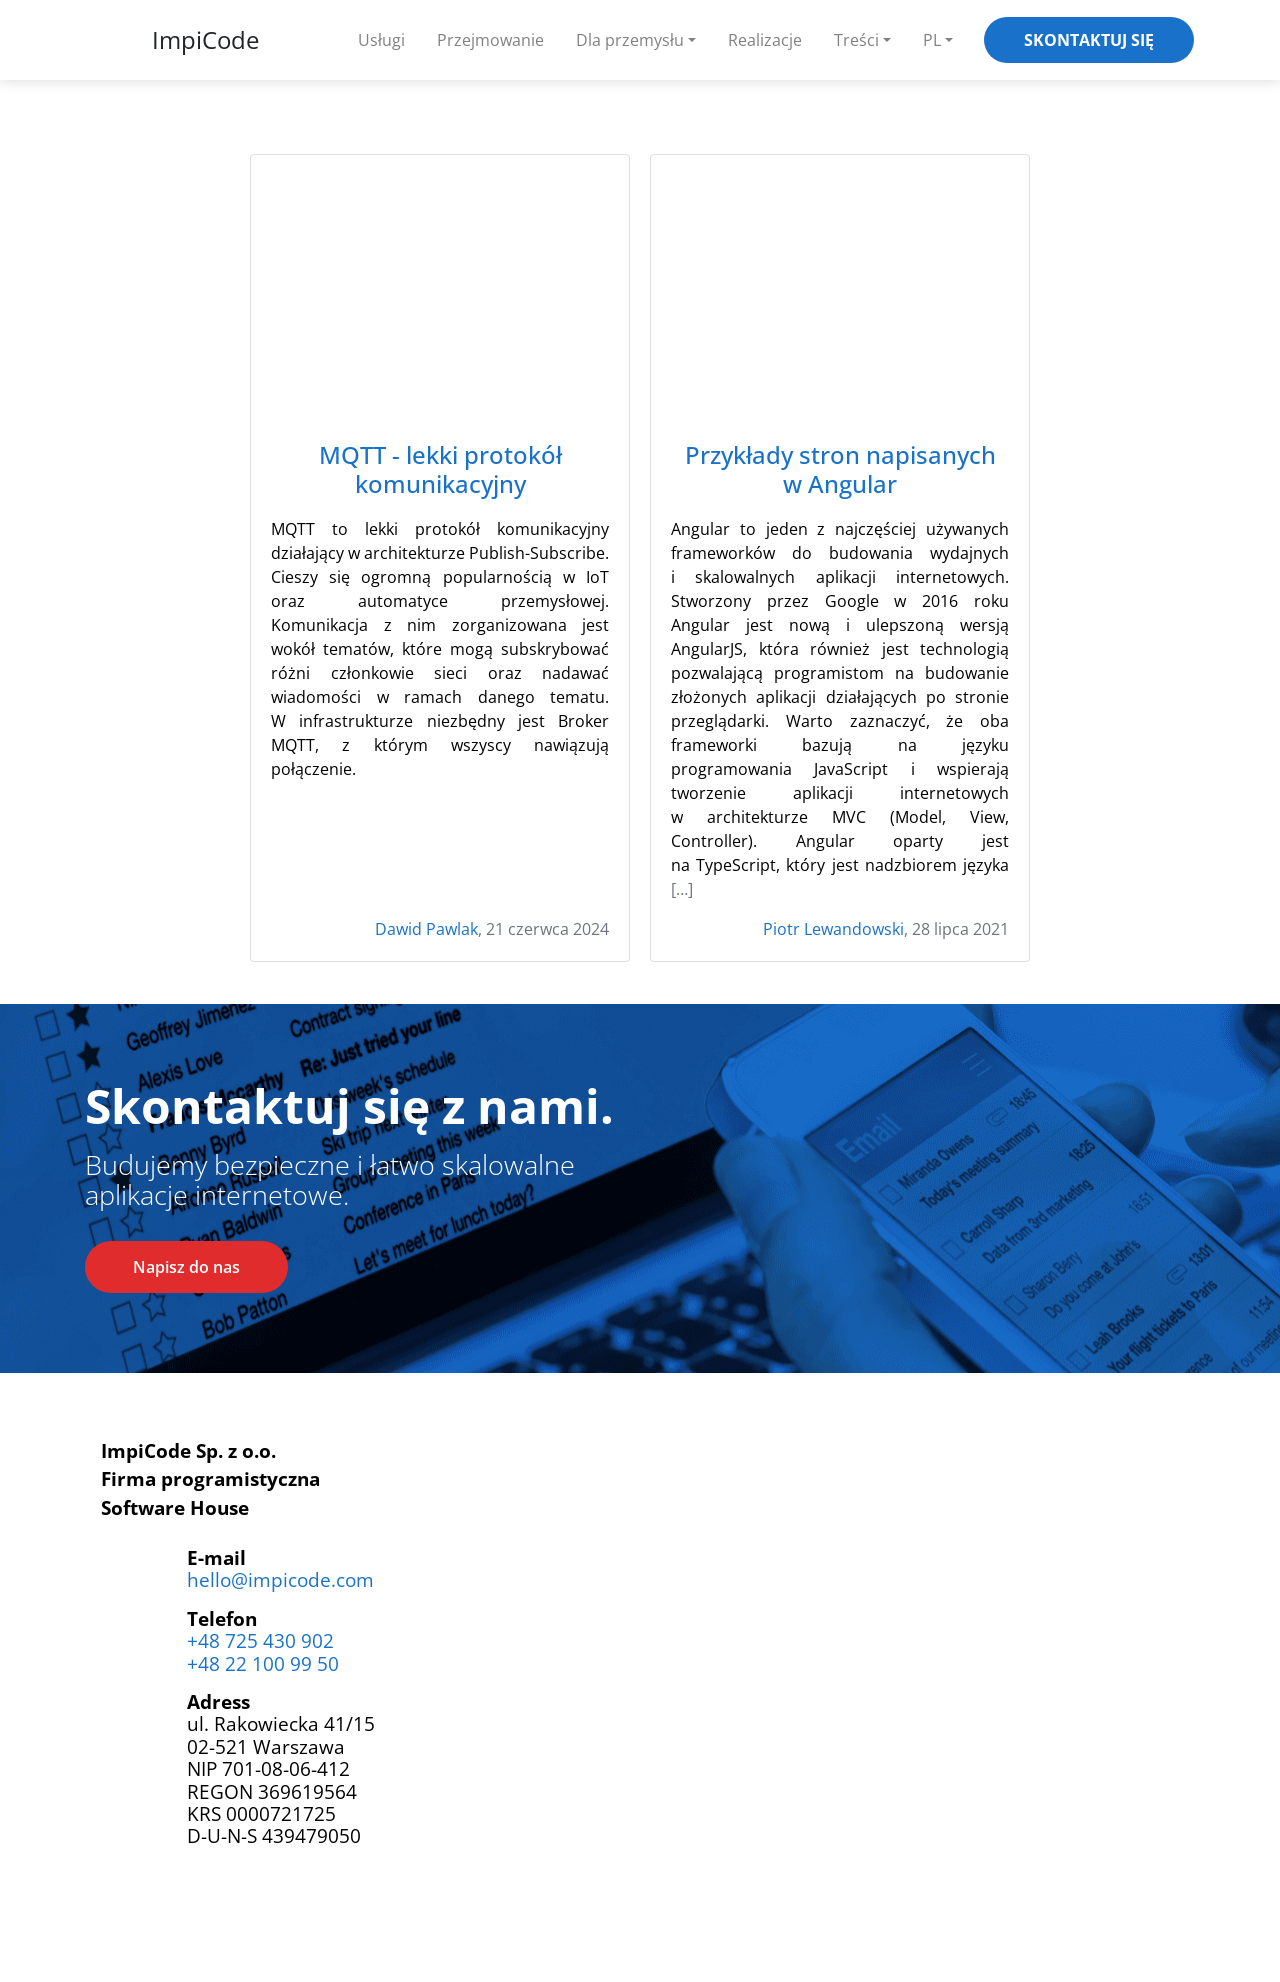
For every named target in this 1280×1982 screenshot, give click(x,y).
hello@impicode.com (280, 1579)
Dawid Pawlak (426, 929)
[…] (682, 889)
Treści (856, 40)
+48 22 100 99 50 (263, 1663)
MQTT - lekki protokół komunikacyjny (440, 470)
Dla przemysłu (630, 40)
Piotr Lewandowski (833, 929)
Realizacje (765, 40)
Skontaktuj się (1089, 40)
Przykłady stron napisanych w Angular (840, 470)
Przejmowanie (490, 40)
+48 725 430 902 (260, 1640)
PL (932, 40)
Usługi (381, 40)
